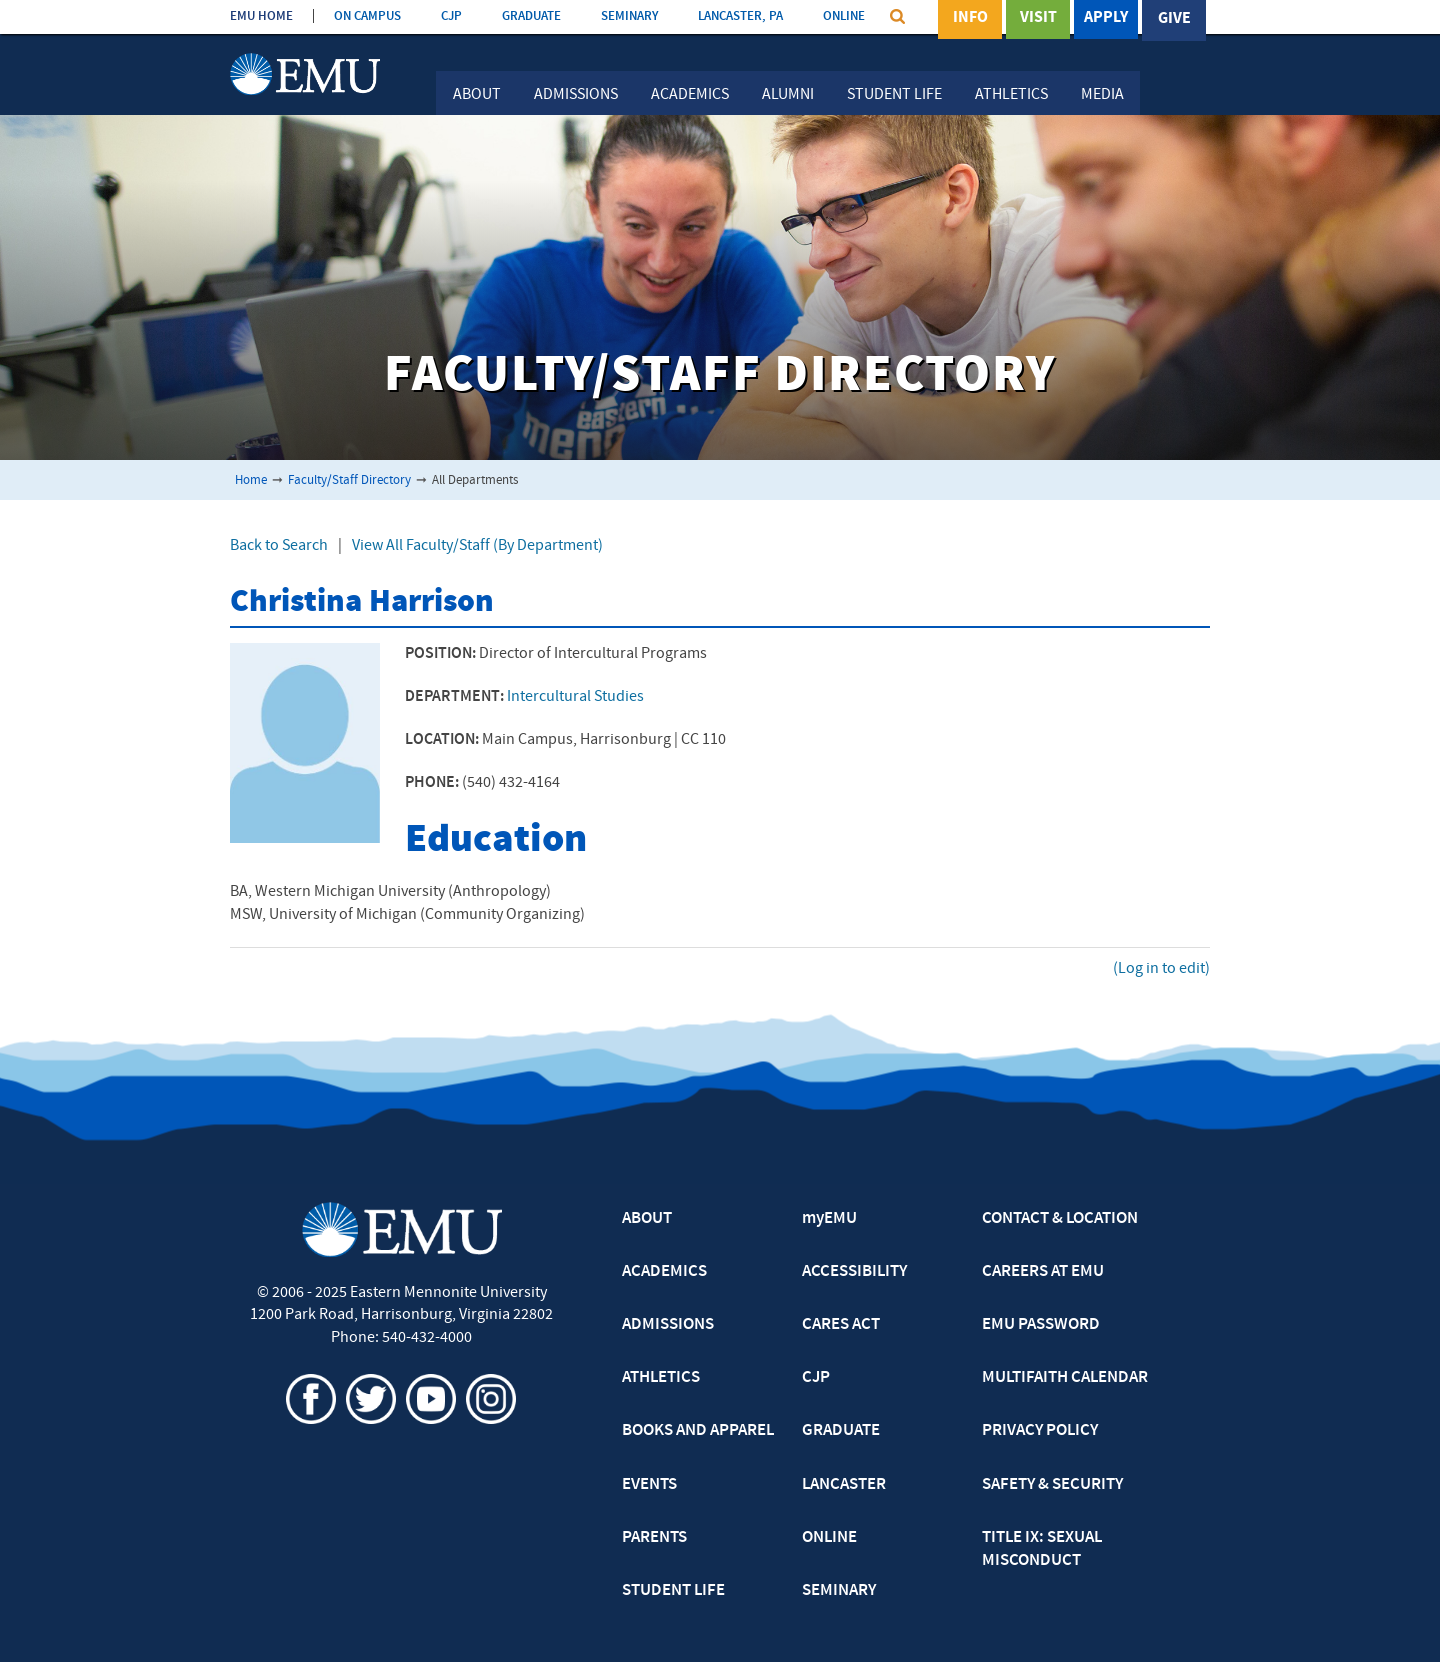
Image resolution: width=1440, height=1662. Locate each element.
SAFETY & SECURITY (1052, 1485)
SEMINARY (629, 16)
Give (1174, 19)
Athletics (1011, 95)
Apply (1106, 19)
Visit (1038, 19)
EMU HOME (261, 16)
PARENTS (654, 1538)
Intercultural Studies (575, 697)
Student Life (894, 95)
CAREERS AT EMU (1043, 1272)
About (477, 95)
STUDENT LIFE (673, 1591)
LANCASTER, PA (740, 16)
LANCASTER (844, 1485)
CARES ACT (841, 1325)
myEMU (829, 1219)
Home (251, 480)
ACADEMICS (664, 1272)
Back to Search (279, 546)
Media (1102, 95)
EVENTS (649, 1485)
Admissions (576, 95)
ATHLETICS (661, 1378)
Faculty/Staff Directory (349, 480)
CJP (451, 16)
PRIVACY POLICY (1040, 1431)
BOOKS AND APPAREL (698, 1431)
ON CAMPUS (367, 16)
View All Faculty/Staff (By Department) (477, 546)
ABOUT (647, 1219)
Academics (690, 95)
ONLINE (844, 16)
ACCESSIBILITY (854, 1272)
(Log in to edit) (1161, 969)
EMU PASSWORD (1041, 1325)
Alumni (788, 95)
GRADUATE (531, 16)
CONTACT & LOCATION (1060, 1219)
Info (970, 19)
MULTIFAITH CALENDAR (1065, 1378)
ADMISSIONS (668, 1325)
